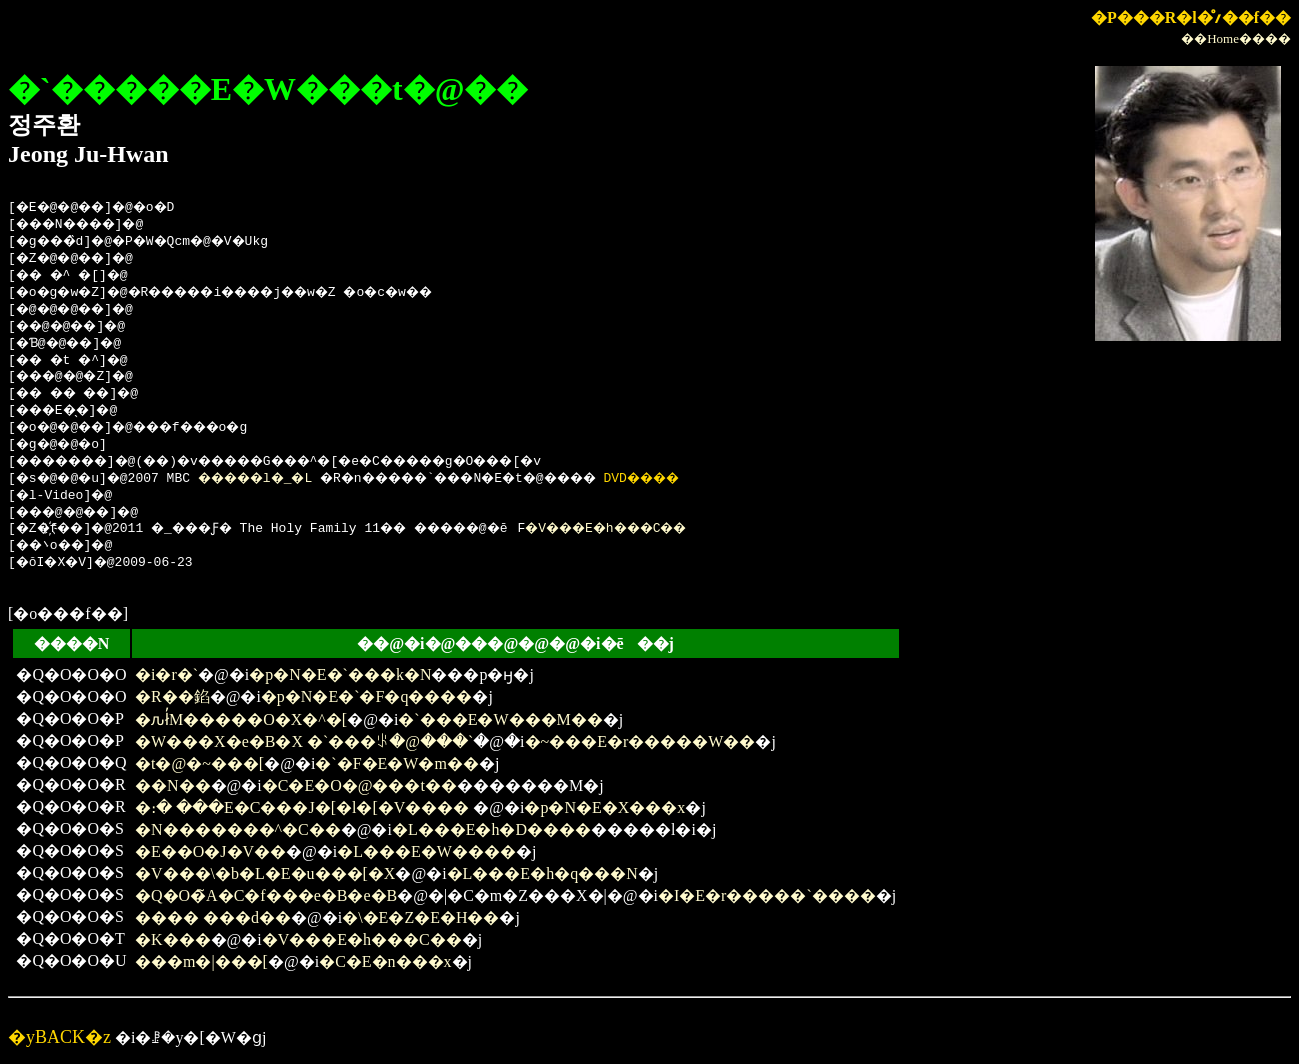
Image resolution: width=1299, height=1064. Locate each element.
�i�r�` (166, 674)
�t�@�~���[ (199, 763)
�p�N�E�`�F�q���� (367, 696)
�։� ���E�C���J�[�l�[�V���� (304, 807)
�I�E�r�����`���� (767, 895)
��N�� (173, 785)
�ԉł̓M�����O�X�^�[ (241, 719)
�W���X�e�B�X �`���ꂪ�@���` (304, 741)
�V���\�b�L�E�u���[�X (265, 873)
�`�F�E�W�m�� (397, 763)
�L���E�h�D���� (491, 829)
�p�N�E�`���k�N (340, 674)
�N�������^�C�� (238, 829)
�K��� (173, 939)
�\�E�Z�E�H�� (420, 917)
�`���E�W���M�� (500, 719)
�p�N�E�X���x (604, 807)
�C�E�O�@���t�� (359, 785)
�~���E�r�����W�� (640, 741)
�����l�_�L (277, 479)
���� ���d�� (213, 917)
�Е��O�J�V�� (210, 851)
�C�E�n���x (385, 961)
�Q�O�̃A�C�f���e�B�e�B (266, 895)
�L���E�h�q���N (542, 873)
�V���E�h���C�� (665, 529)
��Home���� (1236, 38)
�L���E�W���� (426, 851)
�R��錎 (172, 696)
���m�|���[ (201, 961)
